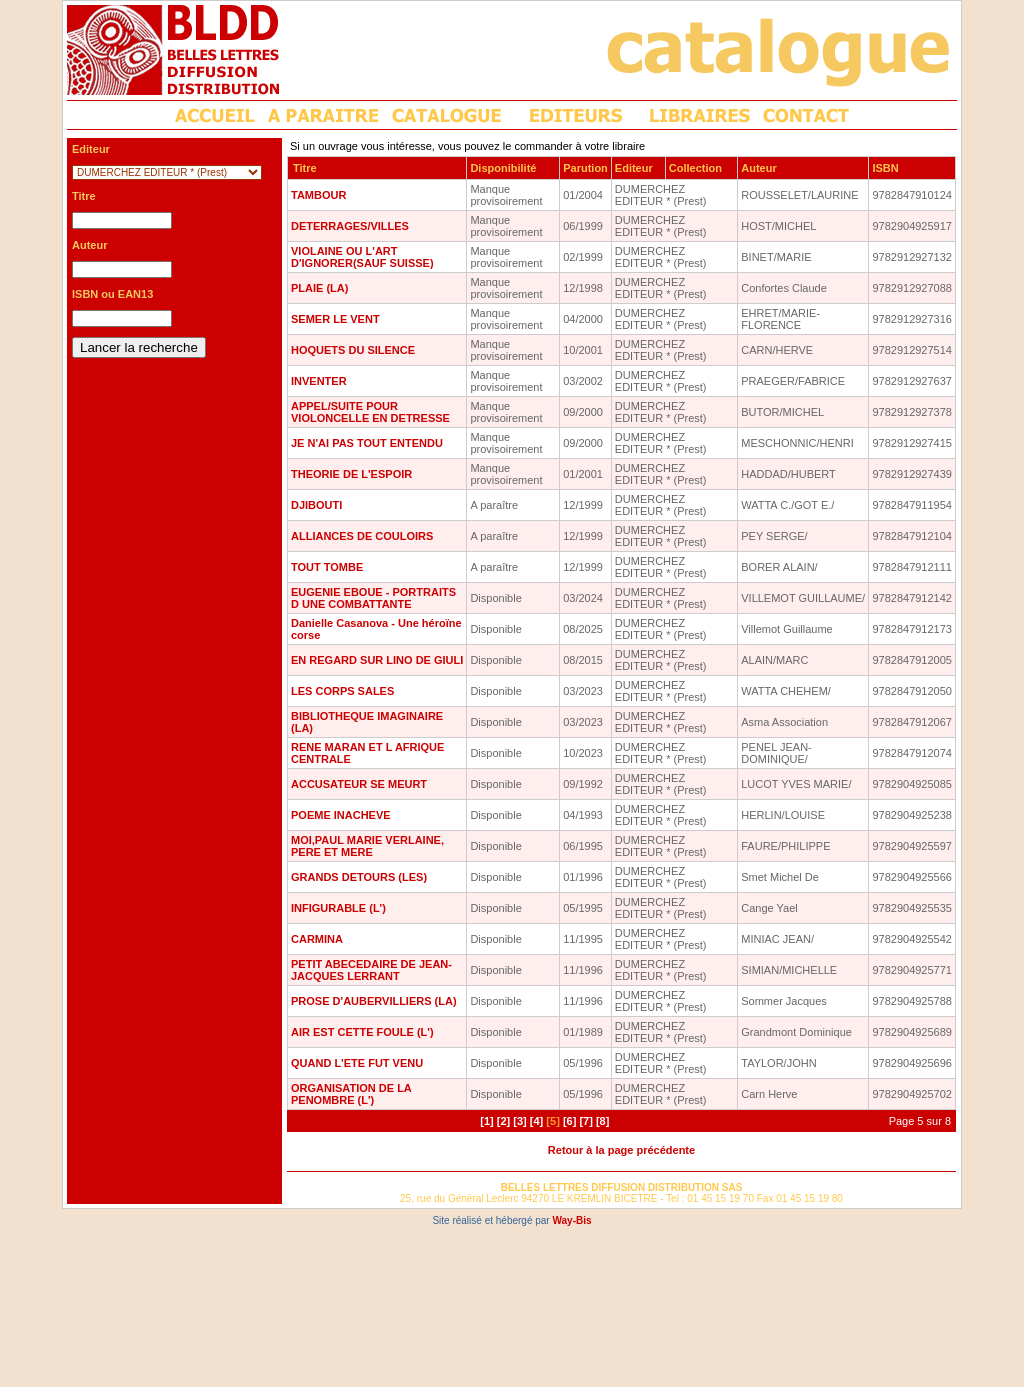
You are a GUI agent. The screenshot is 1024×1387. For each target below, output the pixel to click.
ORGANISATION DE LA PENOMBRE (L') (351, 1094)
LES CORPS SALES (342, 691)
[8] (602, 1121)
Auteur (758, 168)
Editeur (634, 168)
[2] (503, 1121)
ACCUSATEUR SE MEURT (359, 784)
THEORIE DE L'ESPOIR (351, 474)
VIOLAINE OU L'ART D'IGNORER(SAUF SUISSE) (362, 257)
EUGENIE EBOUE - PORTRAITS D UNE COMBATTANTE (373, 598)
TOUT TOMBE (327, 567)
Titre (305, 168)
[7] (585, 1121)
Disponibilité (503, 168)
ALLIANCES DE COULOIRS (362, 536)
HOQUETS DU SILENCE (353, 350)
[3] (519, 1121)
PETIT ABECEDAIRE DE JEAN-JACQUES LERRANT (371, 970)
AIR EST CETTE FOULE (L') (362, 1032)
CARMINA (317, 939)
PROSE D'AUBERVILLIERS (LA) (374, 1001)
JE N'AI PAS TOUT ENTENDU (367, 443)
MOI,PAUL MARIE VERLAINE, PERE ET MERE (367, 846)
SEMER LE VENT (335, 319)
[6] (569, 1121)
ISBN (885, 168)
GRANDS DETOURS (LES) (359, 877)
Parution (585, 168)
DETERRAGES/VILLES (350, 226)
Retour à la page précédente (621, 1150)
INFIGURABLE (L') (338, 908)
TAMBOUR (318, 195)
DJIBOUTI (316, 505)
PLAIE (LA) (319, 288)
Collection (695, 168)
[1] (486, 1121)
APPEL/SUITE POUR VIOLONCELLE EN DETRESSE (370, 412)
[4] (536, 1121)
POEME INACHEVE (341, 815)
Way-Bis (571, 1220)
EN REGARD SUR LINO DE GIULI (377, 660)
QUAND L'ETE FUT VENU (357, 1063)
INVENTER (319, 381)
